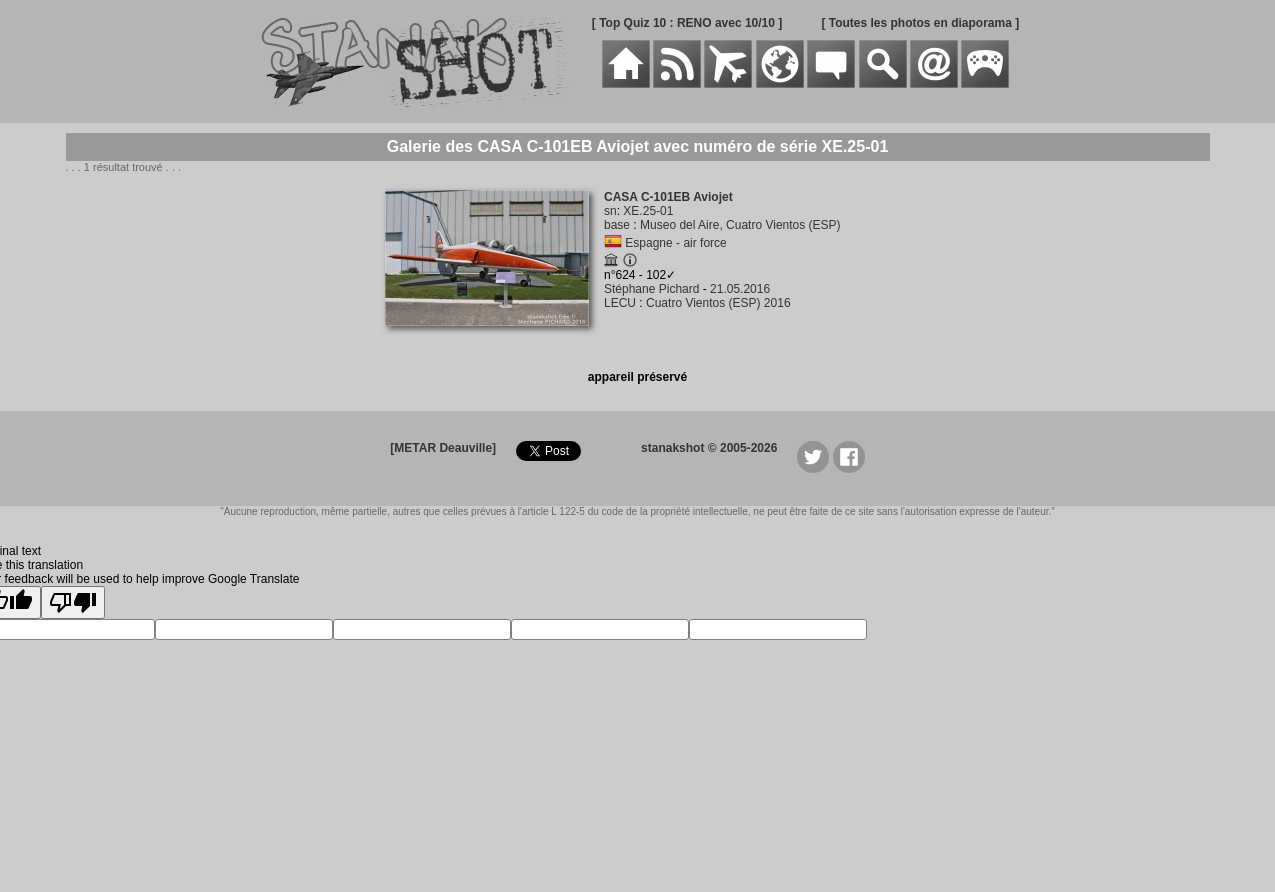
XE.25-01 (648, 211)
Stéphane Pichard (651, 289)
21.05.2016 (740, 289)
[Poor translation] (73, 602)
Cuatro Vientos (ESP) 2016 (718, 303)
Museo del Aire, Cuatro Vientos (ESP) (740, 225)
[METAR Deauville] (443, 448)
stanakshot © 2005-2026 (709, 448)
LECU (620, 303)
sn (610, 211)
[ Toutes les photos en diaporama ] (920, 23)
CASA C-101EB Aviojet (668, 197)
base (617, 225)
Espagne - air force (675, 243)
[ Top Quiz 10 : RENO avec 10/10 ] (687, 23)
